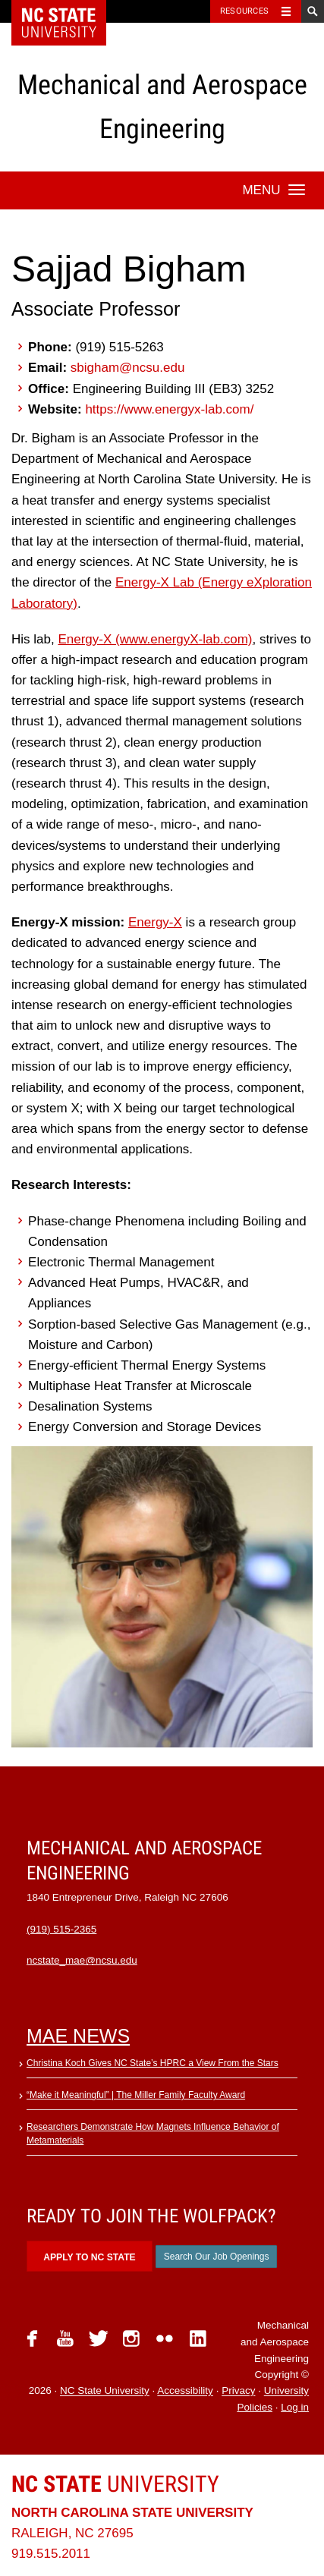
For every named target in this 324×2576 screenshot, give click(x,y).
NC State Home (69, 11)
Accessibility (185, 2391)
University (115, 2484)
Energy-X (155, 922)
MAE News (78, 2035)
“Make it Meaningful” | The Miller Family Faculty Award (136, 2095)
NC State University (104, 2391)
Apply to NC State (89, 2257)
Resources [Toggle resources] (244, 11)
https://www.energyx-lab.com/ (169, 409)
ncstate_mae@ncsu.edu (82, 1960)
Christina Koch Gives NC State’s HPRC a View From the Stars (152, 2063)
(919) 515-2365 (61, 1929)
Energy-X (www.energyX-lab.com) (155, 639)
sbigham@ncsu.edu (128, 367)
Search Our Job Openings (216, 2256)
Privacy (238, 2391)
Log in (295, 2407)
